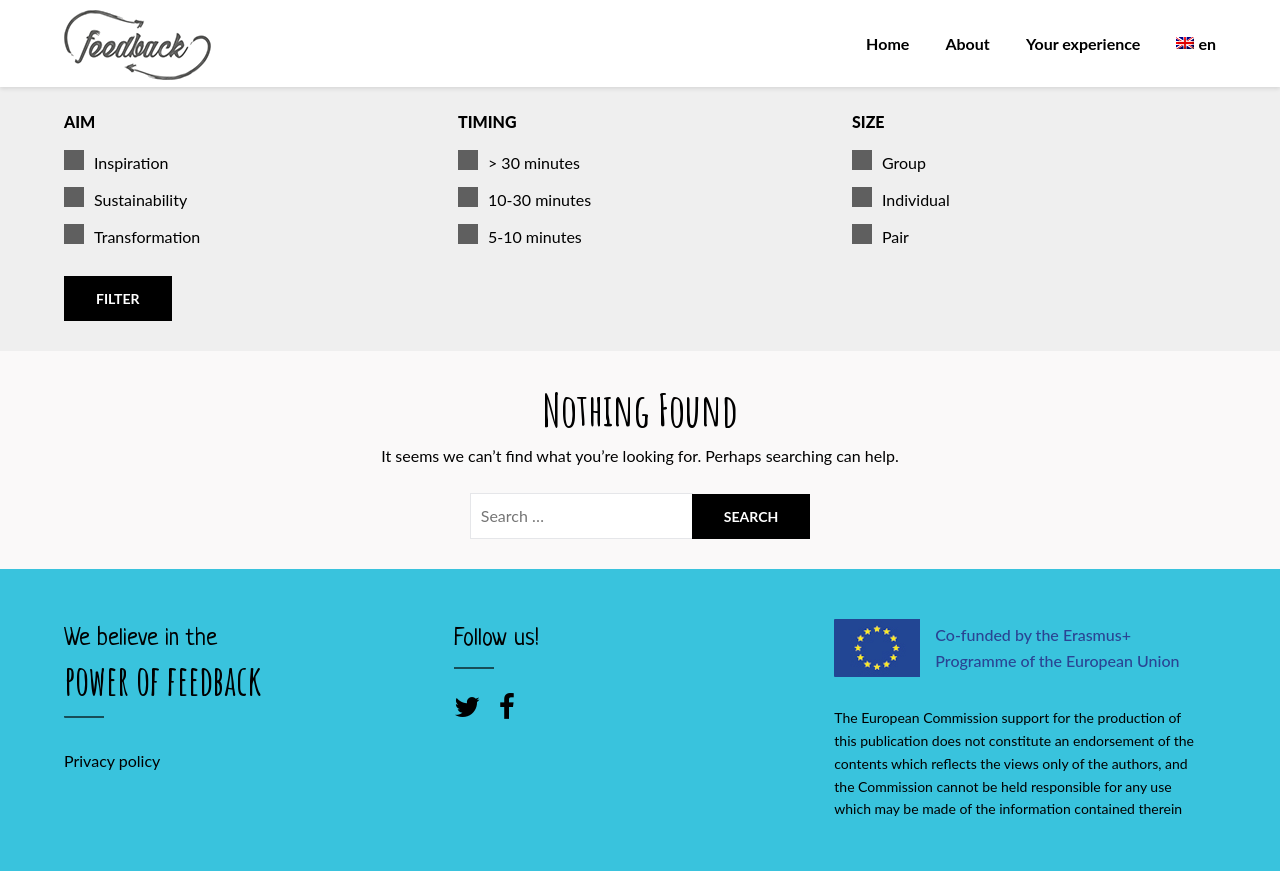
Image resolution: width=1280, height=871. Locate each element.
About (967, 43)
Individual (901, 200)
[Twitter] (467, 706)
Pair (880, 237)
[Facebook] (507, 706)
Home (887, 43)
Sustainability (125, 200)
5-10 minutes (520, 237)
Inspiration (116, 163)
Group (889, 163)
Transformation (132, 237)
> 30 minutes (519, 163)
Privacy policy (112, 760)
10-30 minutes (524, 200)
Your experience (1083, 43)
